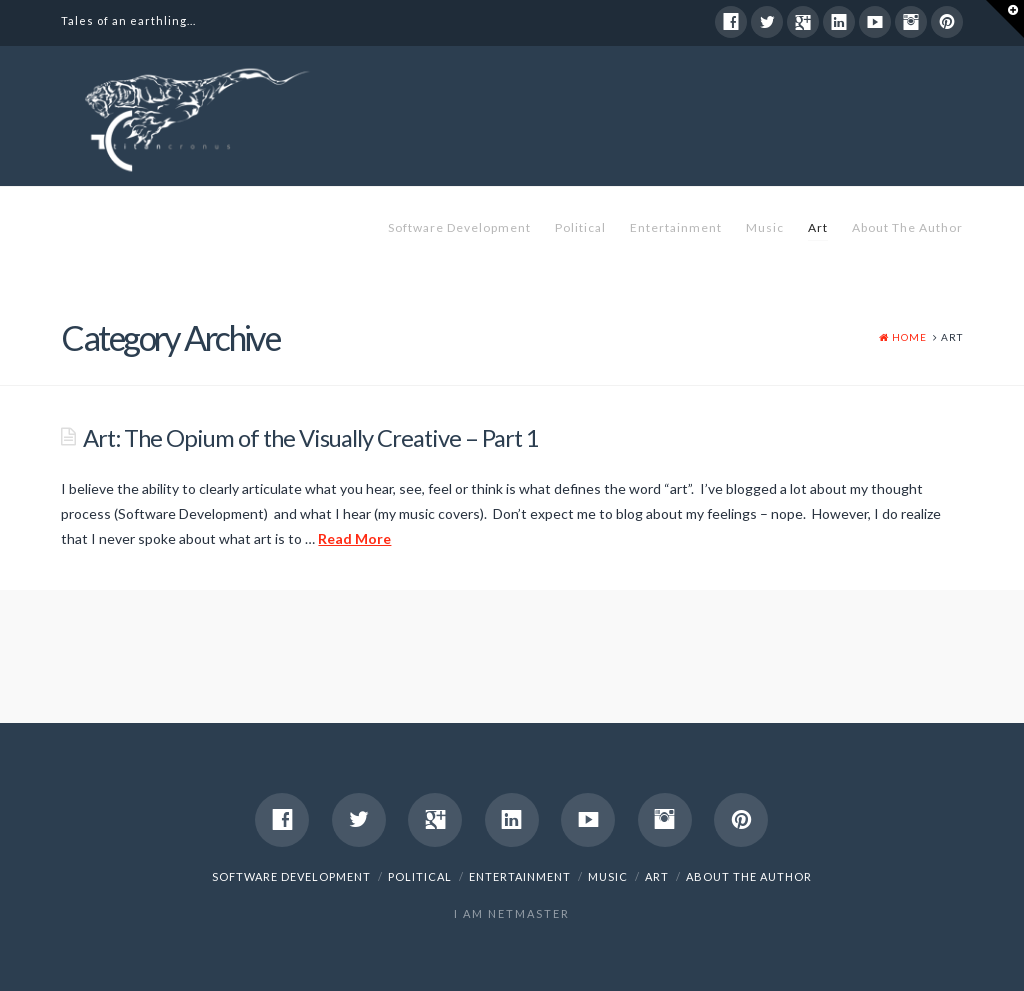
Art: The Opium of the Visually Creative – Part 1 (311, 438)
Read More (354, 538)
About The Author (907, 227)
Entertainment (676, 227)
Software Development (459, 227)
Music (765, 227)
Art (818, 227)
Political (580, 227)
